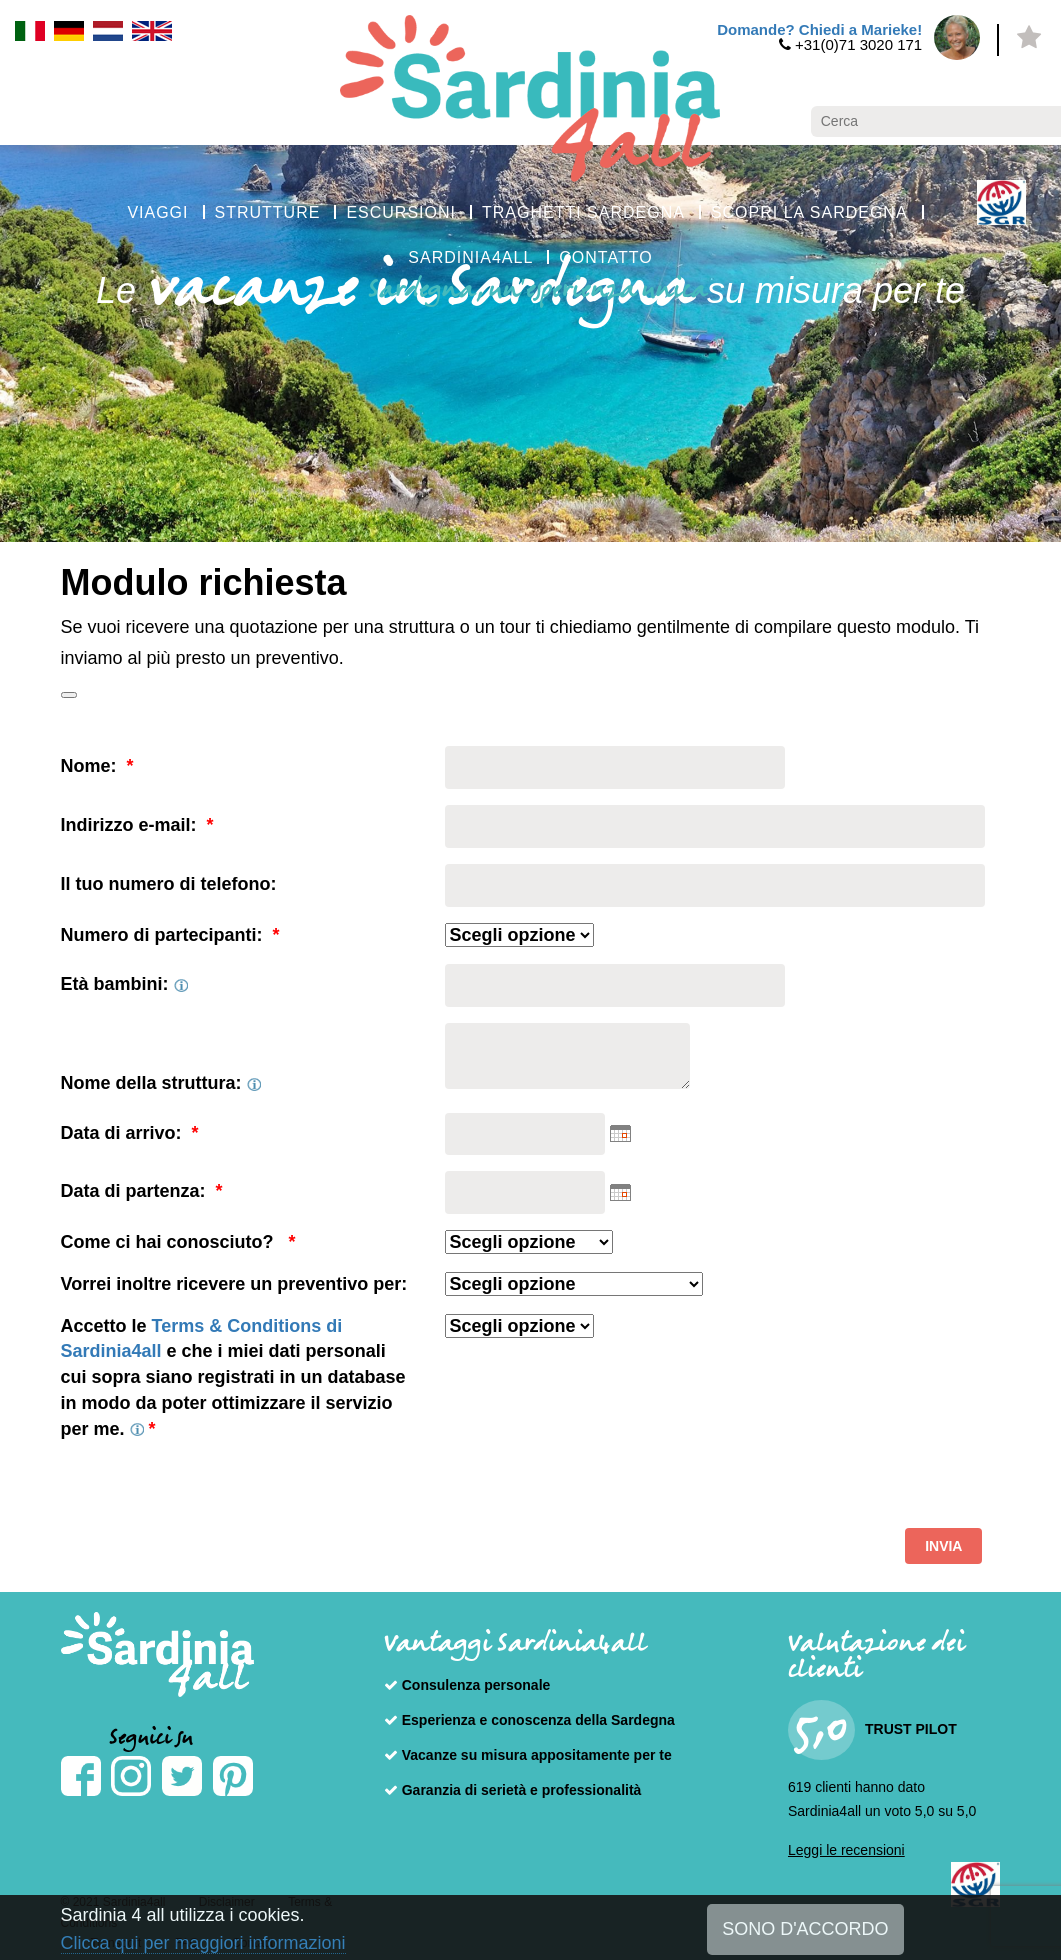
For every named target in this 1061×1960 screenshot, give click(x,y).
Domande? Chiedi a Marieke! (819, 29)
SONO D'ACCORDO (805, 1929)
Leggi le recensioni (846, 1850)
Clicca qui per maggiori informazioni (203, 1943)
